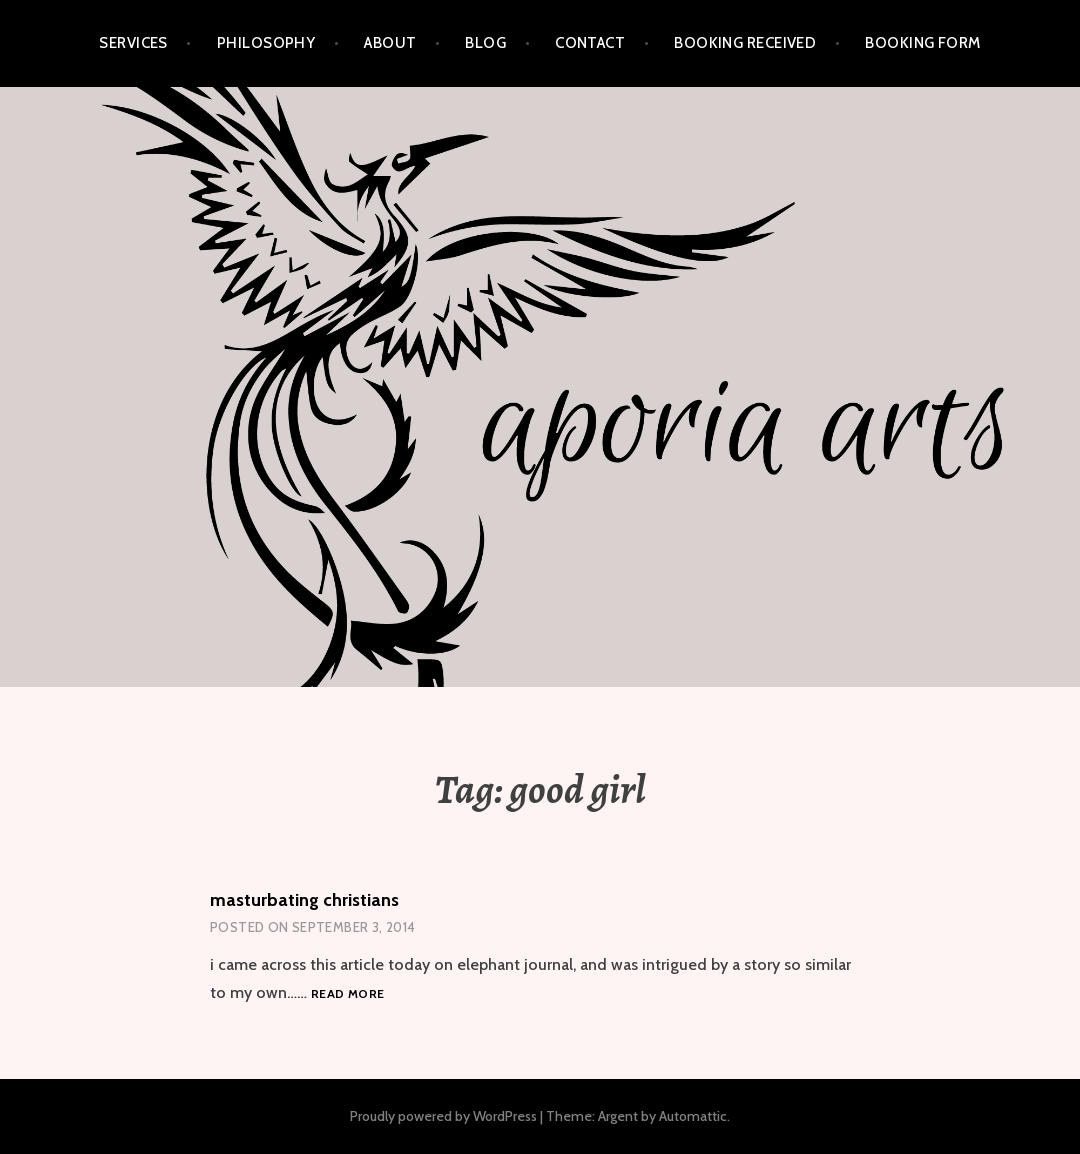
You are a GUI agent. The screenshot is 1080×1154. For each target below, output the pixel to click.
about (390, 43)
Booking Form (922, 43)
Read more (347, 994)
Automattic (693, 1116)
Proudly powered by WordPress (443, 1116)
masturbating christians (304, 900)
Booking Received (745, 43)
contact (590, 43)
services (133, 43)
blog (485, 43)
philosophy (266, 43)
